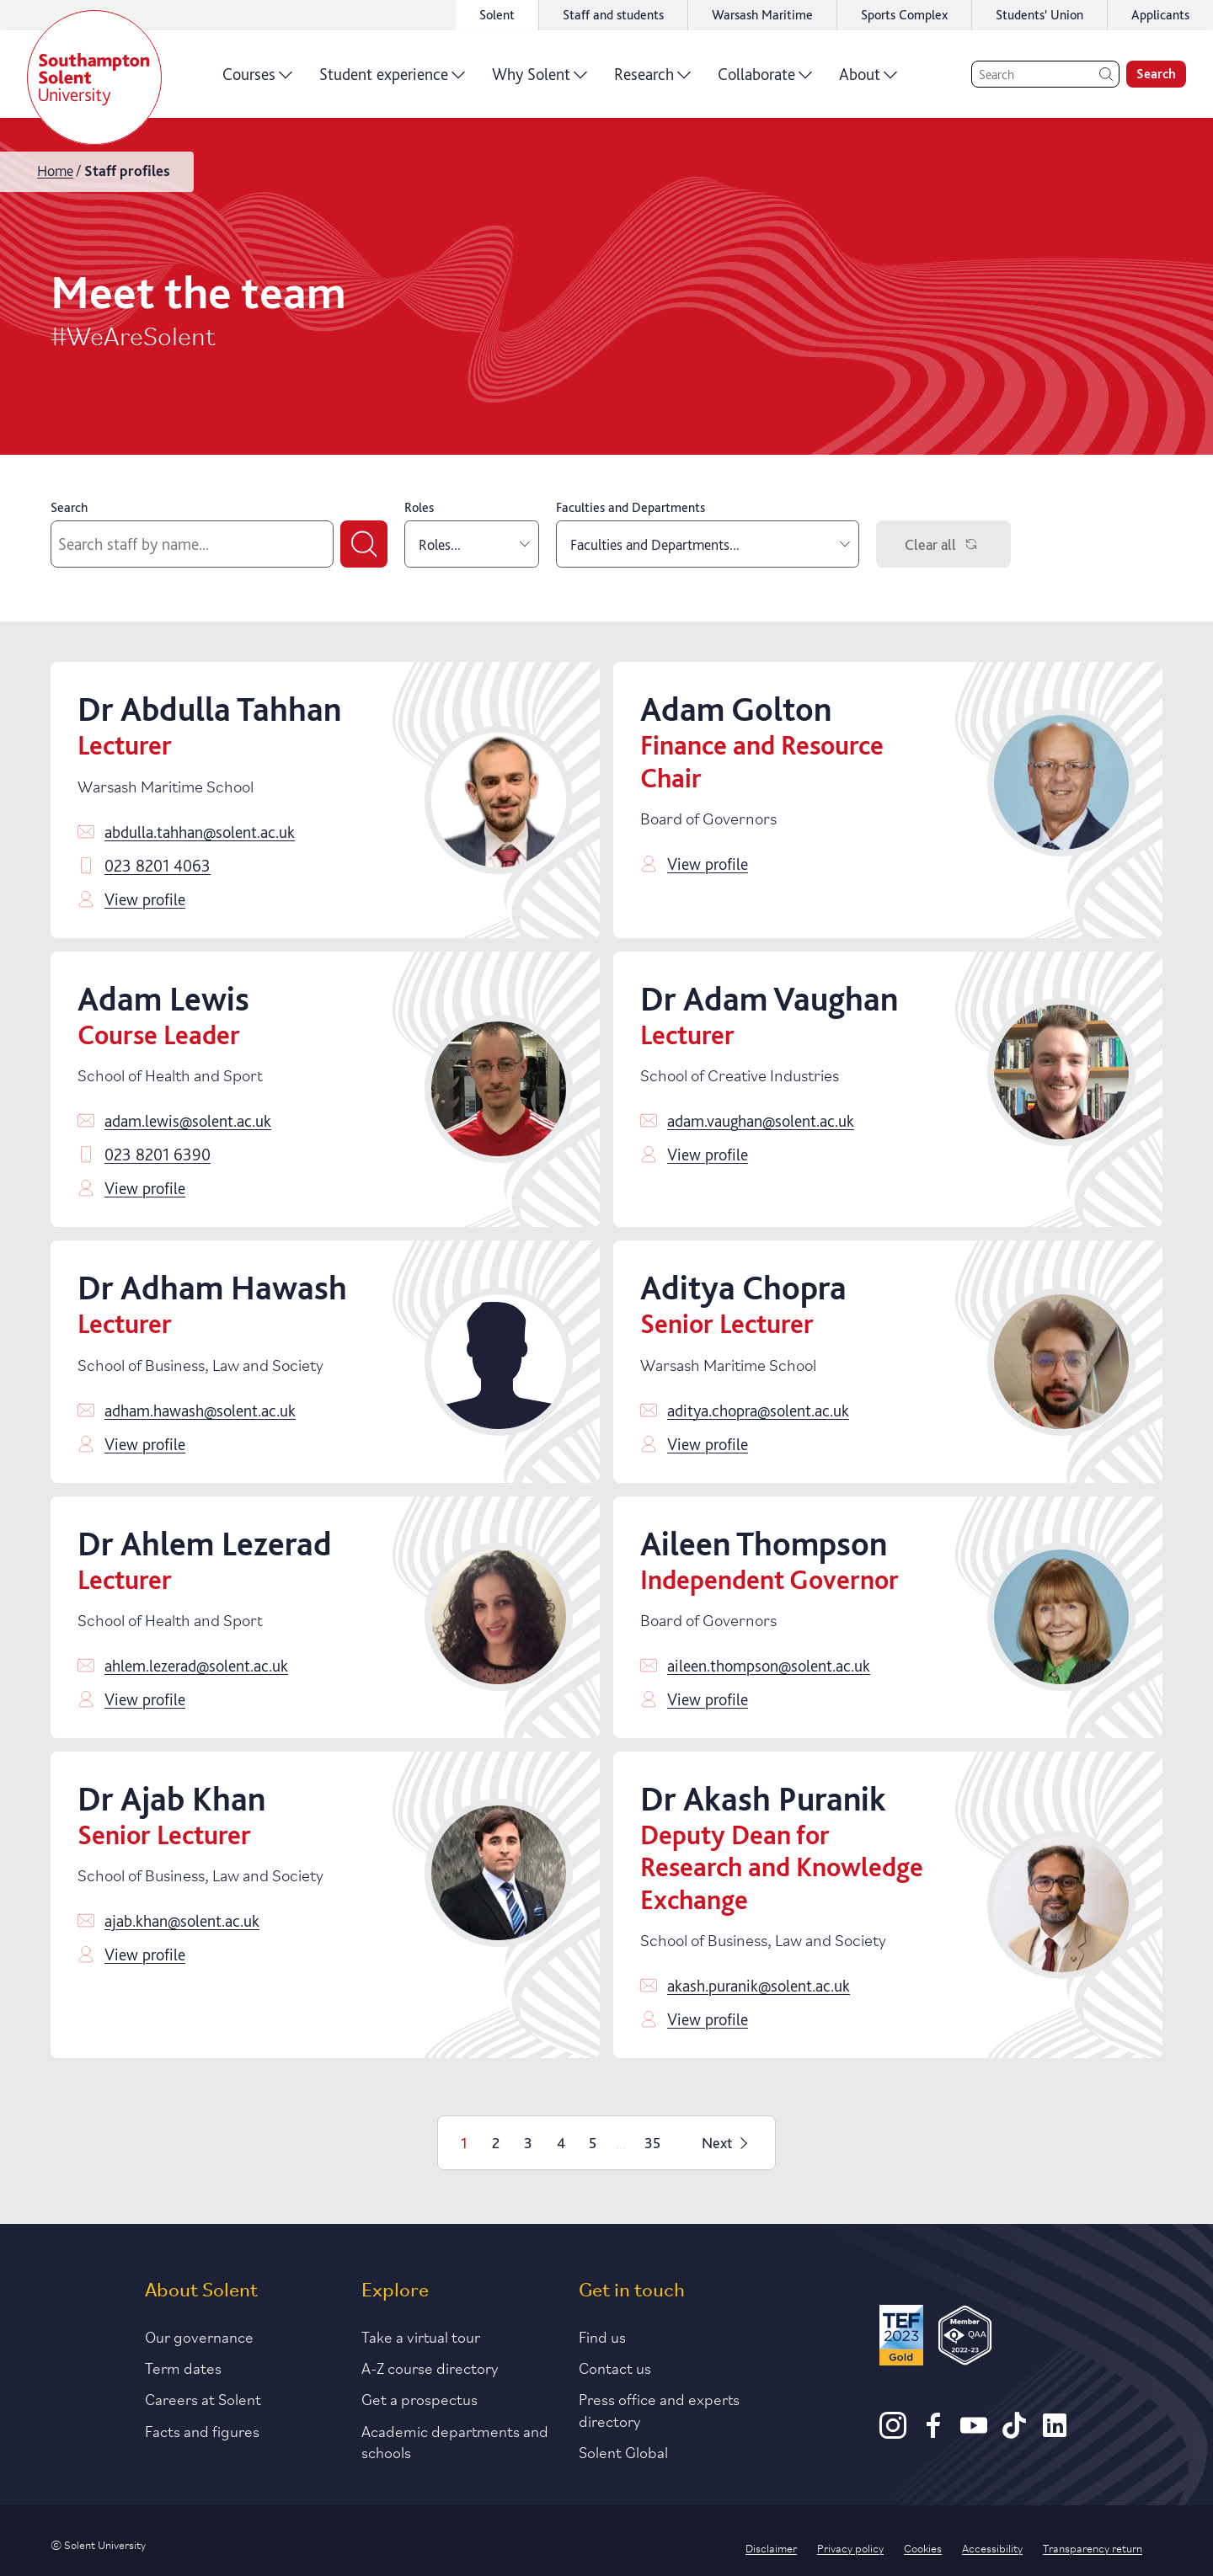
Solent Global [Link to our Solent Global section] (623, 2451)
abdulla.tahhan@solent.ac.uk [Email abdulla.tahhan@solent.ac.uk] (199, 832)
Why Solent (539, 80)
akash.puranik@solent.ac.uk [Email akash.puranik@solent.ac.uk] (758, 1986)
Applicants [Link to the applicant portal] (1160, 15)
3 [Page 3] (528, 2143)
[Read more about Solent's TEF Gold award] (901, 2338)
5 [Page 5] (592, 2143)
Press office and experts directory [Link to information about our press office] (659, 2408)
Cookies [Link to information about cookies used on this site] (923, 2547)
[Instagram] (892, 2433)
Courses (257, 80)
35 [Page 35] (652, 2143)
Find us (602, 2336)
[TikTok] (1014, 2433)
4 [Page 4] (561, 2143)
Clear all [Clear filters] (944, 544)
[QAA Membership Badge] (965, 2338)
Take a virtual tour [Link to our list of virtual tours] (420, 2336)
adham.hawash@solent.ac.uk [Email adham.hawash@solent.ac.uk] (200, 1410)
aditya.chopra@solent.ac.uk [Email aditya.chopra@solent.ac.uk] (758, 1410)
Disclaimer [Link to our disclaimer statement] (771, 2547)
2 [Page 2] (496, 2143)
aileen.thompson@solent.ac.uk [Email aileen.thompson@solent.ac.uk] (768, 1666)
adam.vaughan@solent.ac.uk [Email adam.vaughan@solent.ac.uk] (760, 1121)
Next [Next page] (727, 2143)
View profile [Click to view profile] (144, 899)
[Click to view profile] (499, 800)
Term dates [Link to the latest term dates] (183, 2367)
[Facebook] (933, 2433)
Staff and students (613, 15)
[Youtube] (973, 2433)
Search (69, 507)
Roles (419, 507)
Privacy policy (850, 2547)
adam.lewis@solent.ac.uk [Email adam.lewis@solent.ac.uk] (187, 1121)
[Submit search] (363, 544)
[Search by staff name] (192, 544)
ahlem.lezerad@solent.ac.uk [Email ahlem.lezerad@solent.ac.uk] (196, 1666)
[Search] (1045, 74)
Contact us (615, 2367)
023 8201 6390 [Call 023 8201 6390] (157, 1154)
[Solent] (94, 77)
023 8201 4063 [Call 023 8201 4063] (157, 866)
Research (652, 80)
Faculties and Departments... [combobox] (710, 544)
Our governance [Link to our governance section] (199, 2336)
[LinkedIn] (1054, 2433)
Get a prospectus (419, 2398)
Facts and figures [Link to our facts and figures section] (202, 2430)
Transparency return (1092, 2547)
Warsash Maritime (762, 15)
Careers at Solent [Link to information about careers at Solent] (203, 2398)
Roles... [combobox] (474, 544)
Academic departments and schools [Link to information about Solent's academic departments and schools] (454, 2440)
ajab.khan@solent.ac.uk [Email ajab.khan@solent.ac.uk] (181, 1921)
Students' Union (1039, 15)
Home (55, 170)
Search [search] (1156, 74)
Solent (497, 15)
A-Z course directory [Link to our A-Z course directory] (430, 2367)
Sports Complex (904, 15)
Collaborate (765, 80)
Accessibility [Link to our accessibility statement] (992, 2547)
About (868, 80)
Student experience (392, 80)
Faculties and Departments (630, 507)
